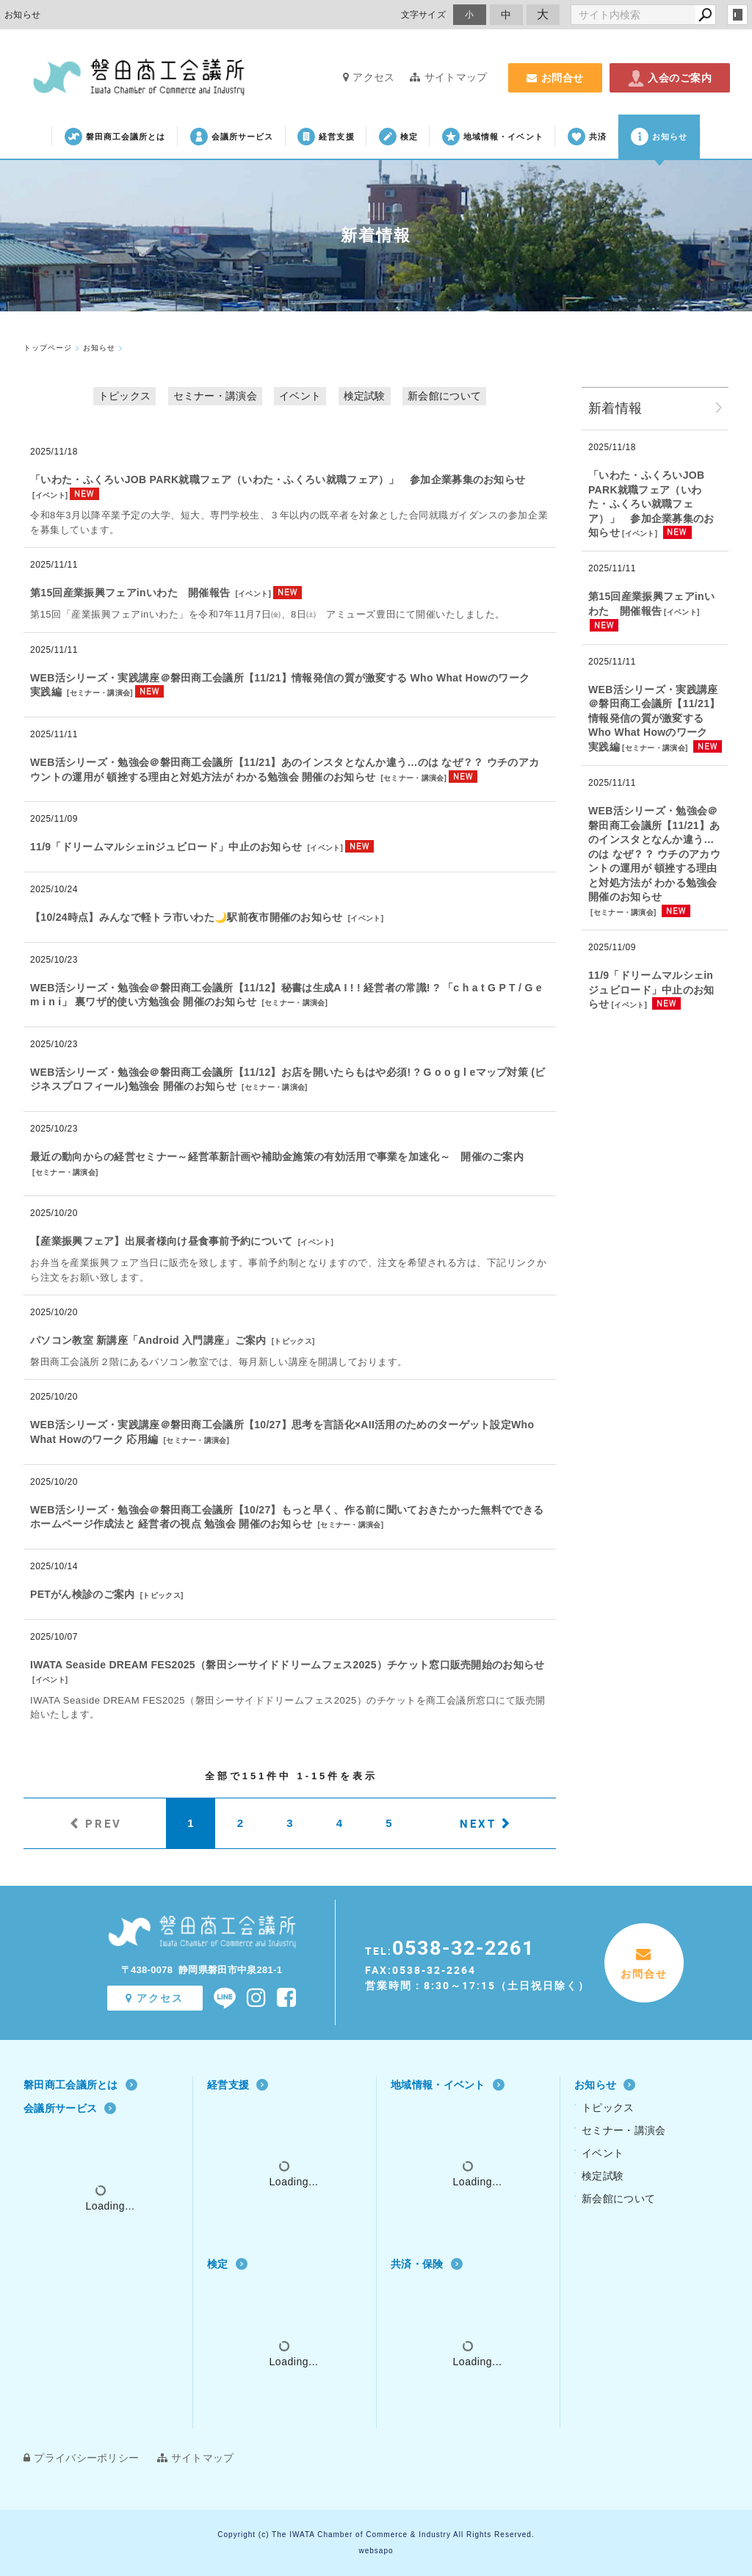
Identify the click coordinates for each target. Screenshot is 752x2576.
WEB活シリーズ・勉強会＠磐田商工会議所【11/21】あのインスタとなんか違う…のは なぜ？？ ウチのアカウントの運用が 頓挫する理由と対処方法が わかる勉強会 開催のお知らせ (654, 854)
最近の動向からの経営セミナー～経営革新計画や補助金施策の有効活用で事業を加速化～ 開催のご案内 (277, 1156)
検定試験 (365, 396)
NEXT (478, 1823)
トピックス (124, 396)
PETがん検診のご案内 (82, 1594)
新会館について (444, 396)
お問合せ (555, 78)
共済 (587, 136)
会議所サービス (232, 136)
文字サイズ (423, 14)
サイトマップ (448, 77)
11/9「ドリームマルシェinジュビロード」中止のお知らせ (166, 847)
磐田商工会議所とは (115, 136)
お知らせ (659, 136)
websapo (375, 2551)
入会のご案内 (670, 78)
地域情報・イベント (492, 136)
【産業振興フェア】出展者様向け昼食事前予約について (161, 1241)
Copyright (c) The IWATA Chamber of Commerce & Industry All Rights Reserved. (375, 2534)
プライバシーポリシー (81, 2458)
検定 (398, 136)
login (737, 14)
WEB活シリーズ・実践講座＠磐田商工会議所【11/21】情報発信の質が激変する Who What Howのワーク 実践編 (654, 718)
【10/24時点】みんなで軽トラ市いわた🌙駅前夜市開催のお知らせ (186, 917)
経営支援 (325, 136)
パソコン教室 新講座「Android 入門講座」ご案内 (148, 1340)
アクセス (369, 77)
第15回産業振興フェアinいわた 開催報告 (130, 592)
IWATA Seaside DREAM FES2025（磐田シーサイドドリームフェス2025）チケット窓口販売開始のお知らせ (287, 1665)
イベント (300, 396)
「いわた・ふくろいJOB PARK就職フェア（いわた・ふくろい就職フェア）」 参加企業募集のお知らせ (277, 479)
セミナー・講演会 (215, 396)
